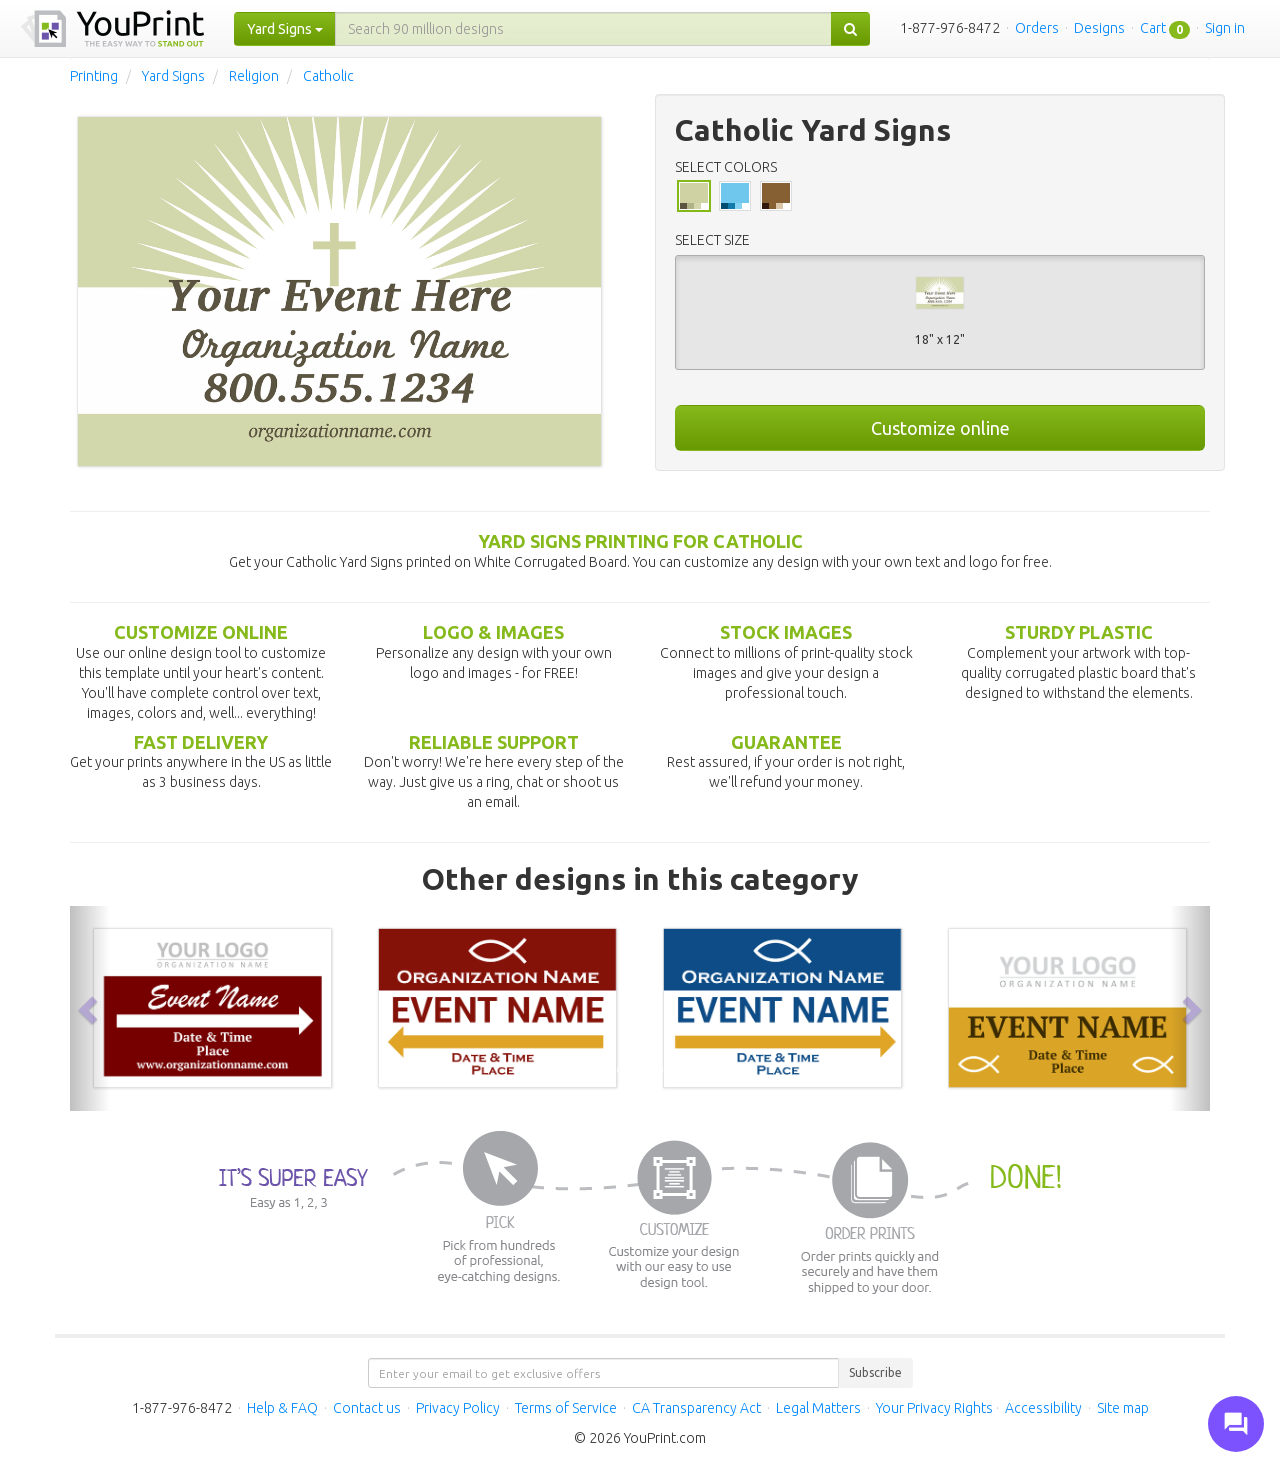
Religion (254, 76)
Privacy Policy (458, 1408)
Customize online (940, 428)
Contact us (367, 1408)
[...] (583, 29)
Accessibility (1043, 1408)
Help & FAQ (282, 1408)
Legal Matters (818, 1408)
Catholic (328, 76)
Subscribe (875, 1372)
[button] (90, 1008)
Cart (1153, 28)
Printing (94, 76)
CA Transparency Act (696, 1408)
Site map (1123, 1408)
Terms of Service (566, 1408)
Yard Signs (173, 76)
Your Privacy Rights (934, 1408)
